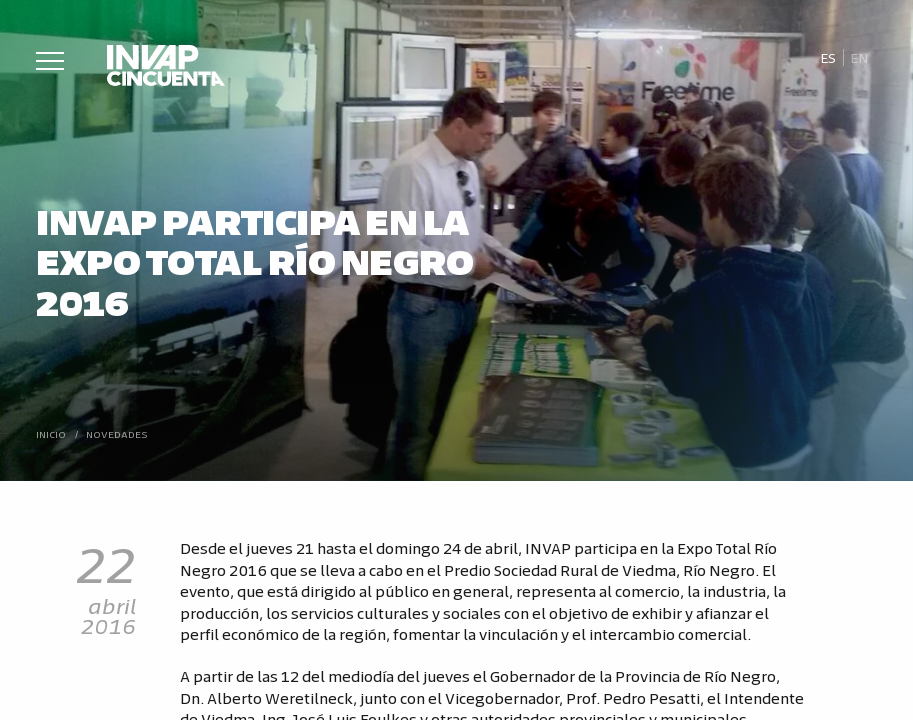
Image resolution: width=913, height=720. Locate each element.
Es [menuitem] (828, 57)
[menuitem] (827, 58)
